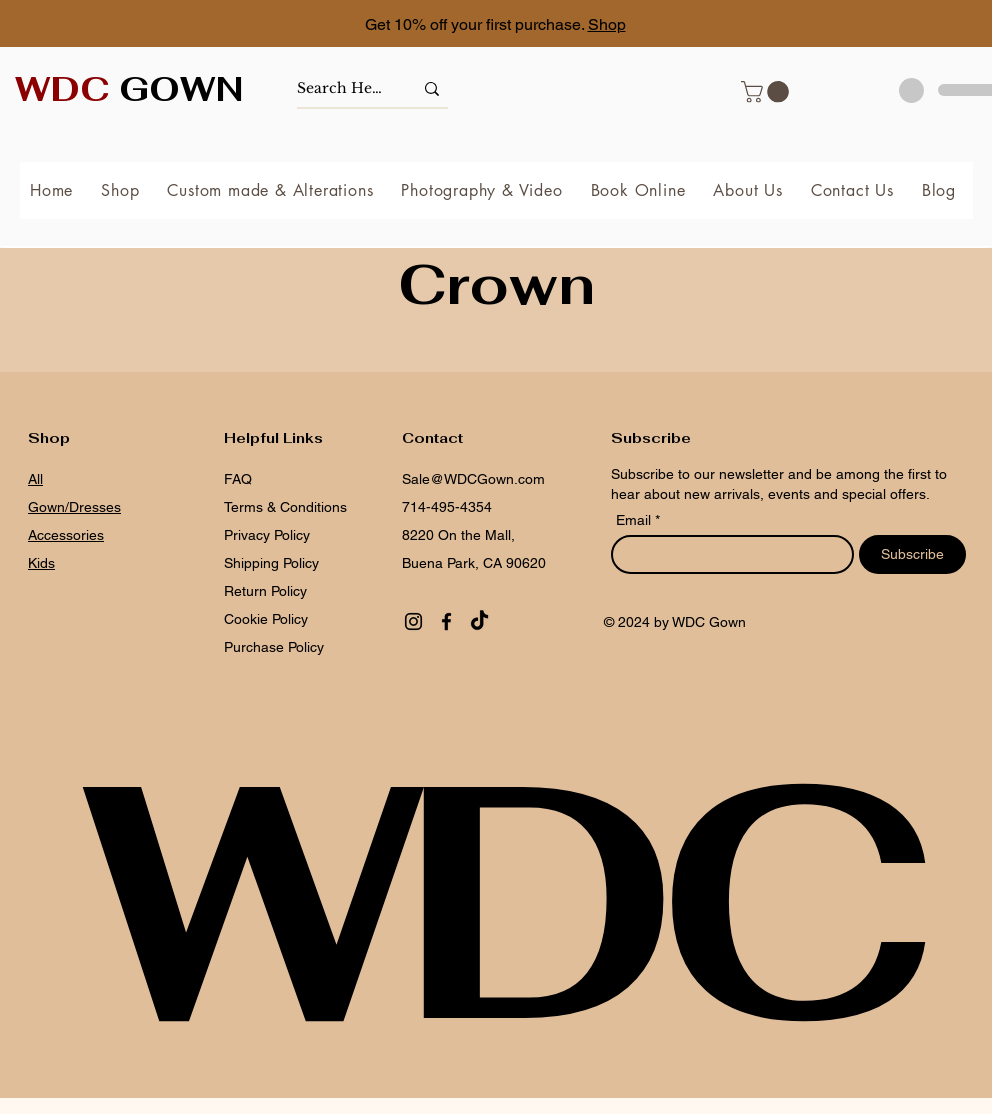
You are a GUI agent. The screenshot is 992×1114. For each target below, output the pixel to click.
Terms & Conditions (285, 507)
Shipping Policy (271, 563)
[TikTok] (479, 621)
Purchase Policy (276, 647)
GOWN (129, 89)
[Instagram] (413, 621)
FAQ (238, 479)
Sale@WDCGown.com (473, 479)
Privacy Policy (267, 535)
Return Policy (265, 591)
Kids (41, 563)
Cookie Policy (266, 619)
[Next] (887, 25)
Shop (607, 24)
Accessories (66, 535)
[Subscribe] (912, 554)
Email (635, 520)
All (35, 479)
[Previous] (105, 25)
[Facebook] (446, 621)
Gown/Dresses (74, 507)
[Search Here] (340, 88)
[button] (767, 92)
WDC (496, 899)
